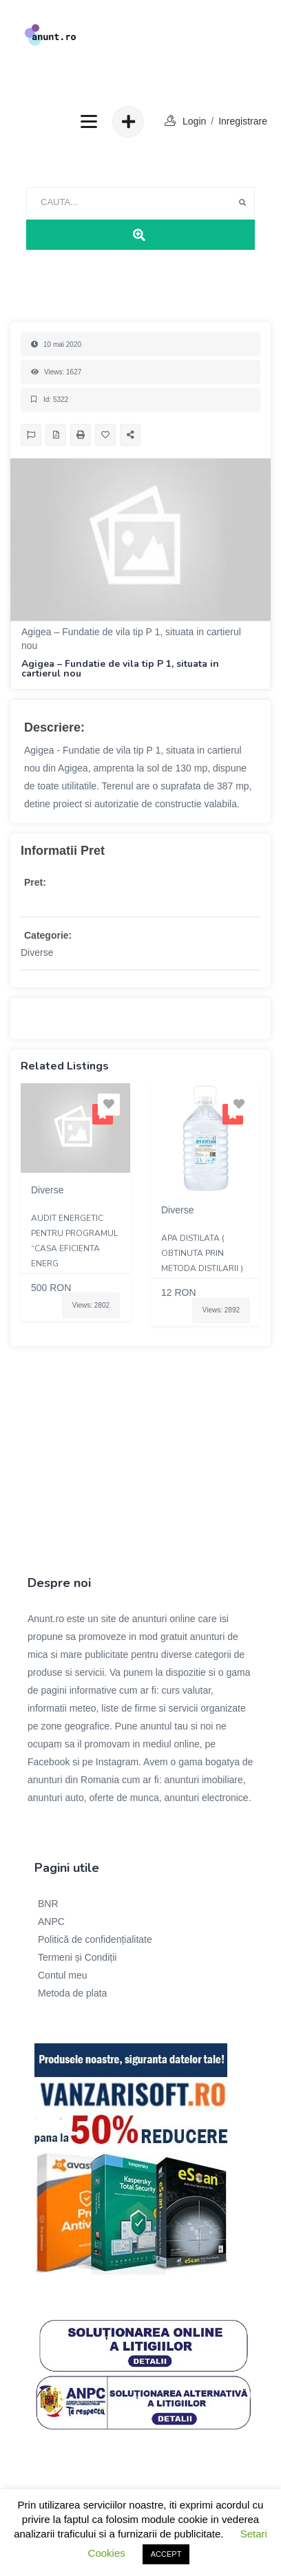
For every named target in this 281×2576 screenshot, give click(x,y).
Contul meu (62, 1975)
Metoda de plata (72, 1993)
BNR (48, 1903)
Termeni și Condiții (77, 1957)
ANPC (51, 1921)
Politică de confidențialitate (95, 1939)
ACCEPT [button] (166, 2554)
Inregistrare (242, 121)
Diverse (37, 952)
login (194, 121)
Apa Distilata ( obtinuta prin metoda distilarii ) (202, 1253)
